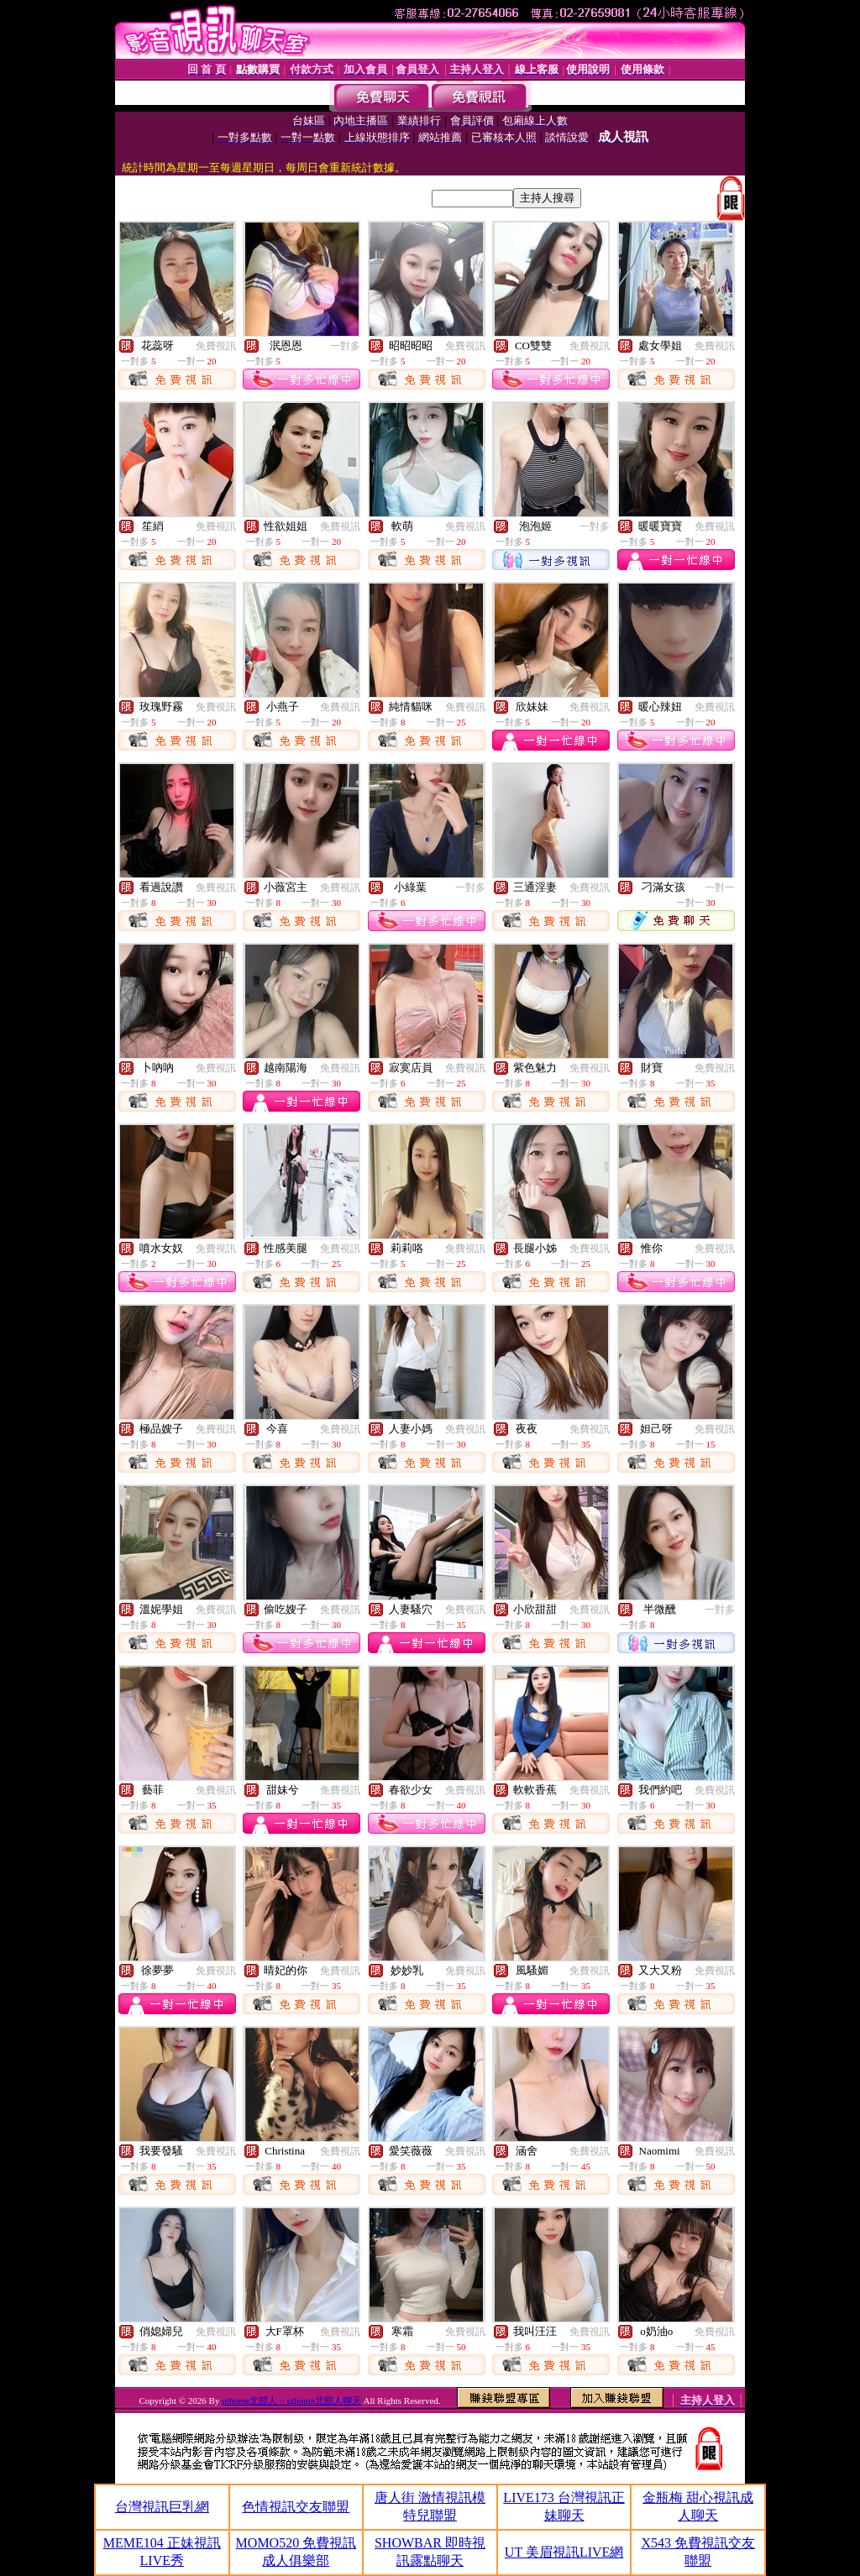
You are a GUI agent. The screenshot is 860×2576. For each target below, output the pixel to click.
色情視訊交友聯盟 (295, 2507)
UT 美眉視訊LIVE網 (564, 2552)
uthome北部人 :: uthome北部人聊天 (291, 2400)
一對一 (720, 887)
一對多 (345, 346)
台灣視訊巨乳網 (162, 2507)
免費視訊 (216, 346)
